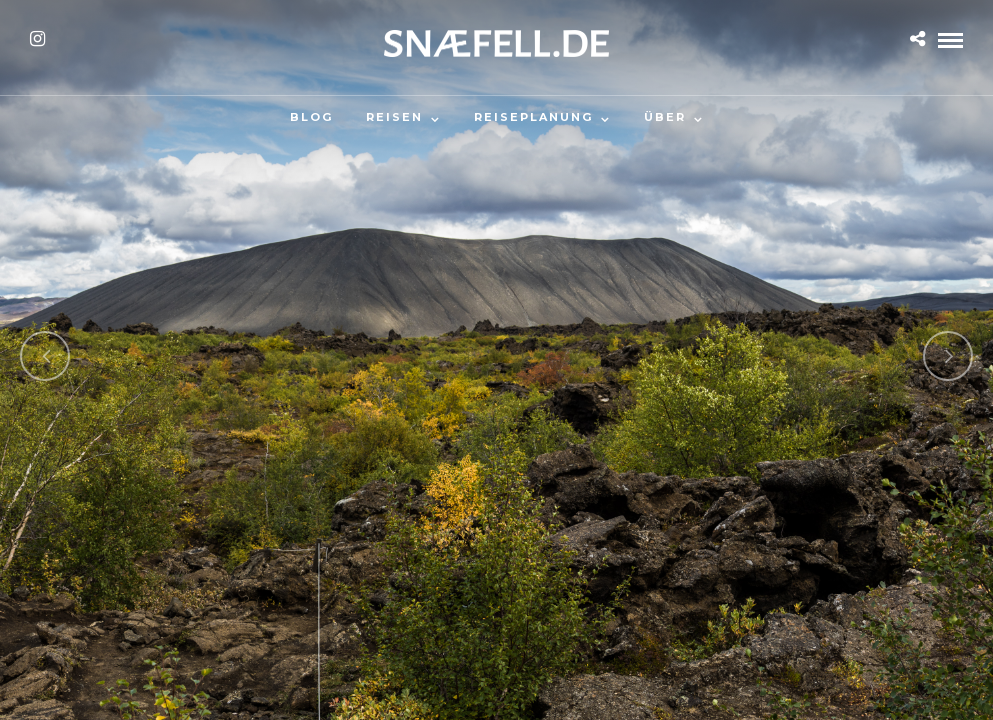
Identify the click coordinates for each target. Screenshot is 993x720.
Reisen (394, 117)
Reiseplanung (533, 117)
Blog (311, 117)
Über (665, 117)
